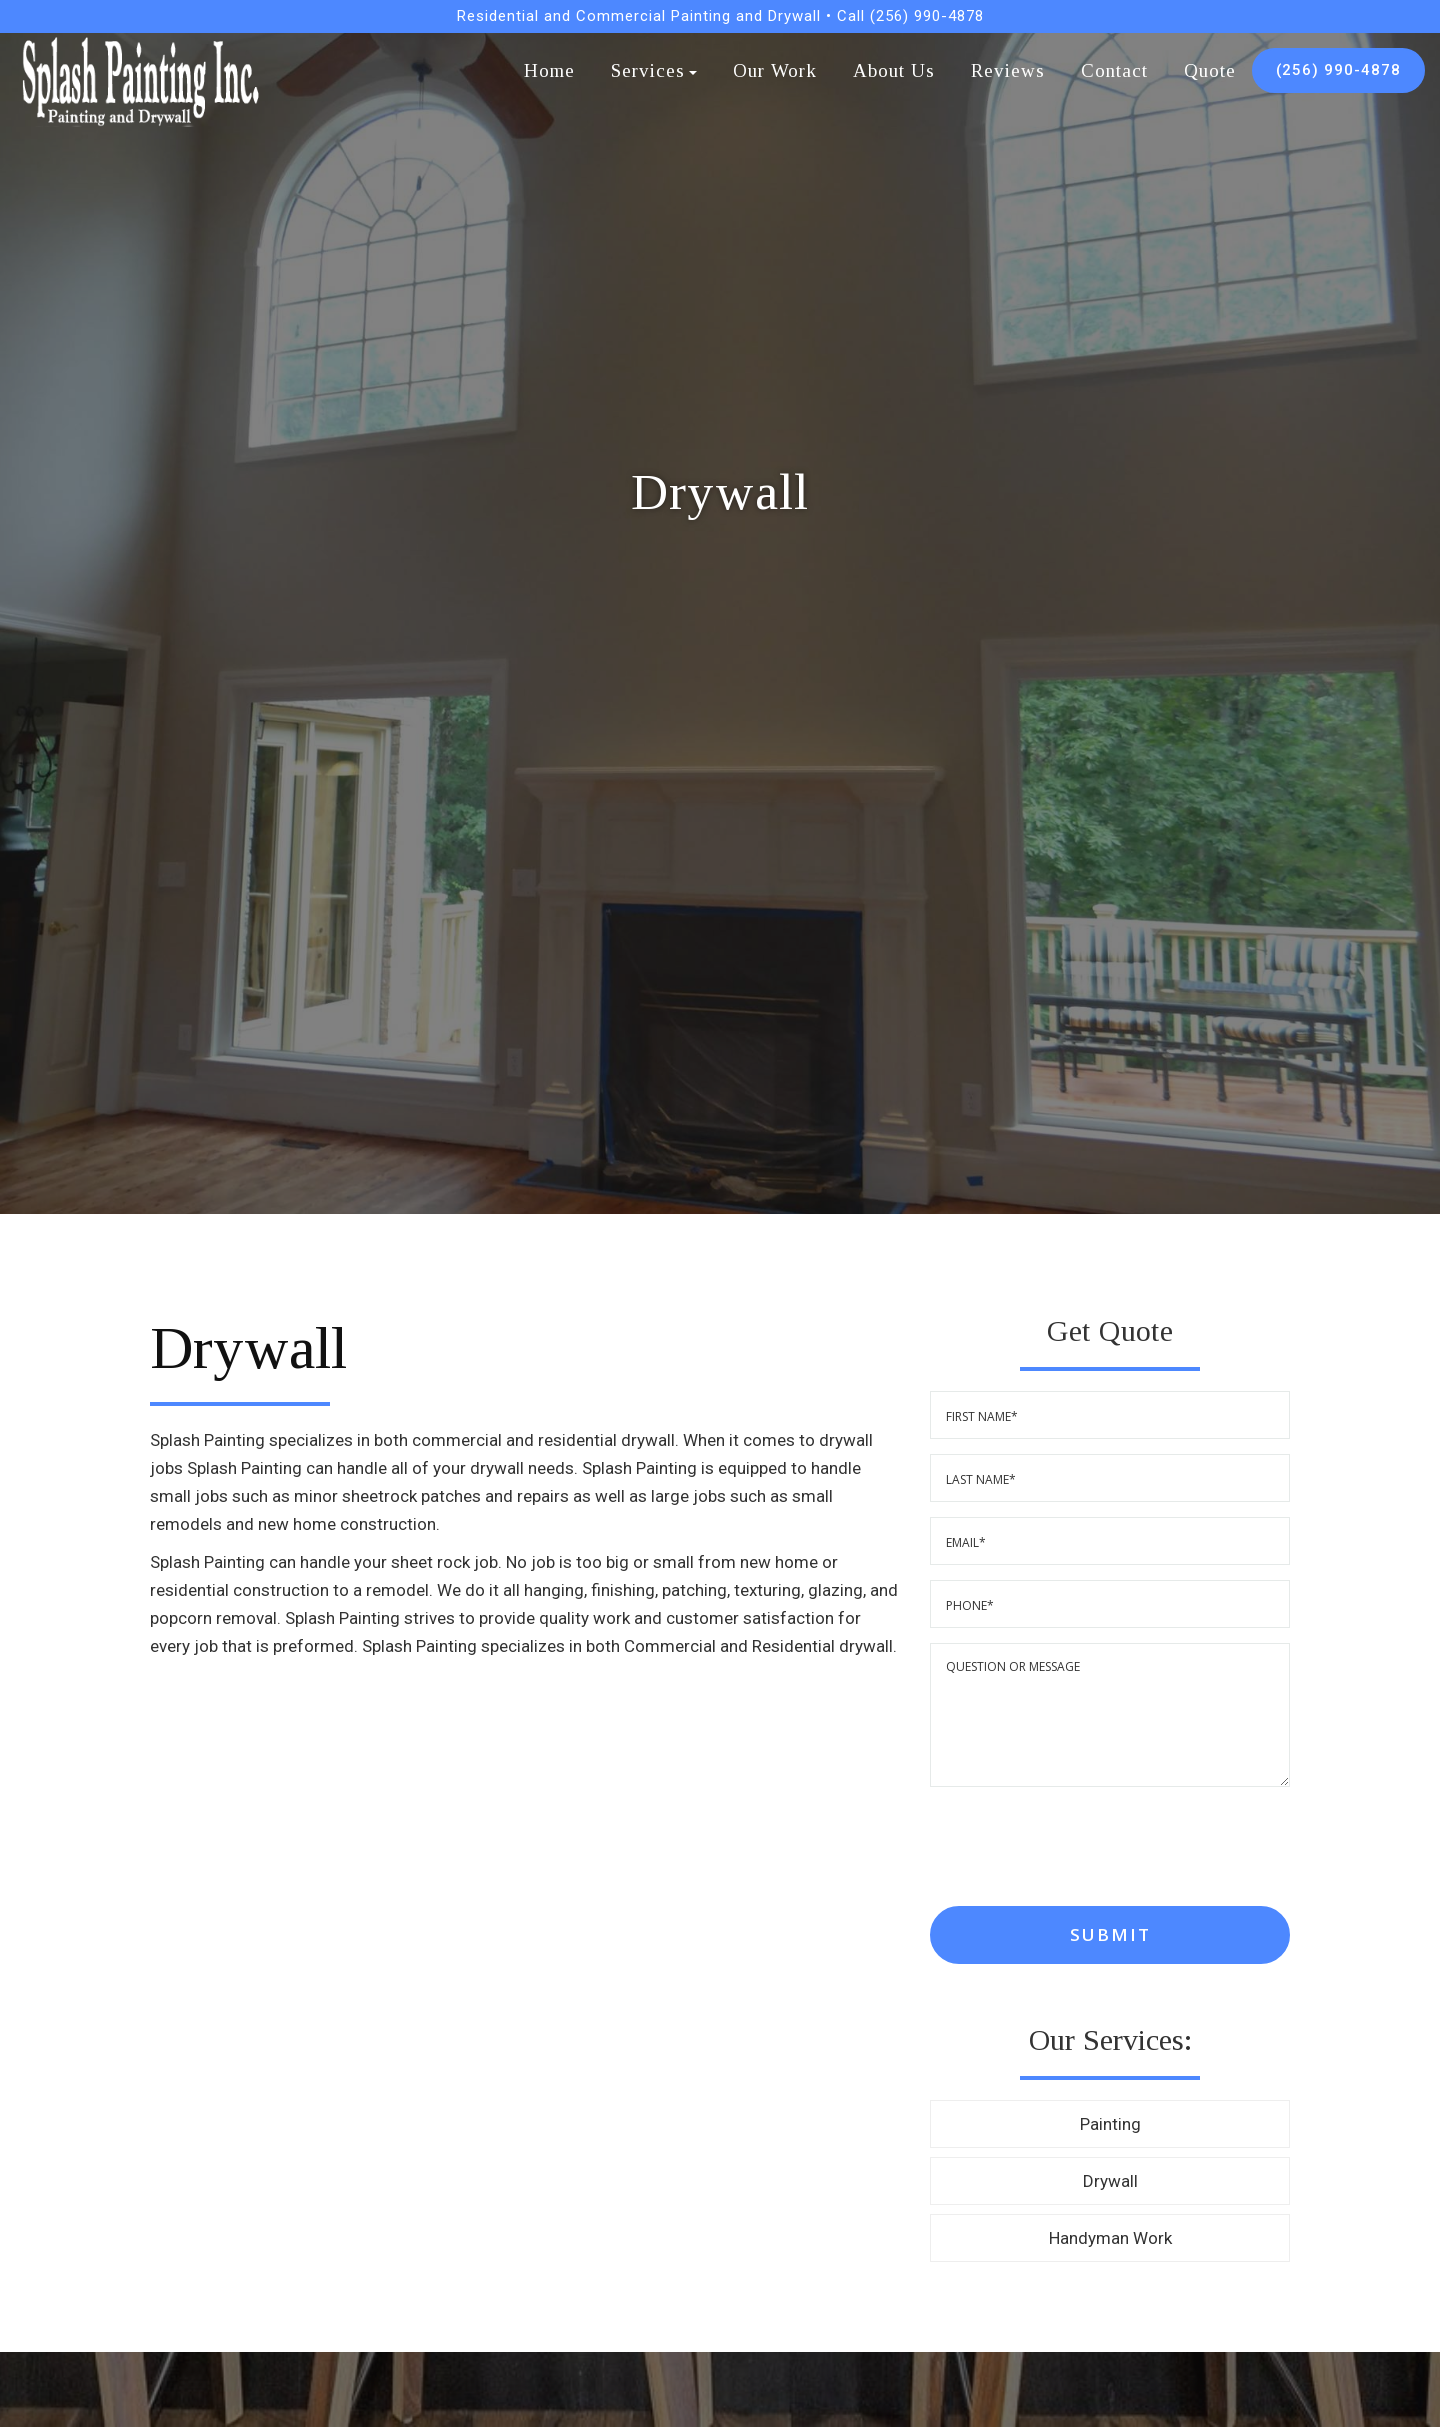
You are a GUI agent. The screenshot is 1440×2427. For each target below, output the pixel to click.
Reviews (1008, 70)
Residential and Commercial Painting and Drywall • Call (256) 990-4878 (720, 16)
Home (549, 70)
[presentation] (1082, 1847)
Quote (1210, 70)
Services (654, 70)
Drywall (1110, 2181)
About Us (894, 70)
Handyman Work (1110, 2238)
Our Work (775, 70)
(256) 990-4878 (1338, 70)
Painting (1110, 2124)
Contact (1114, 70)
